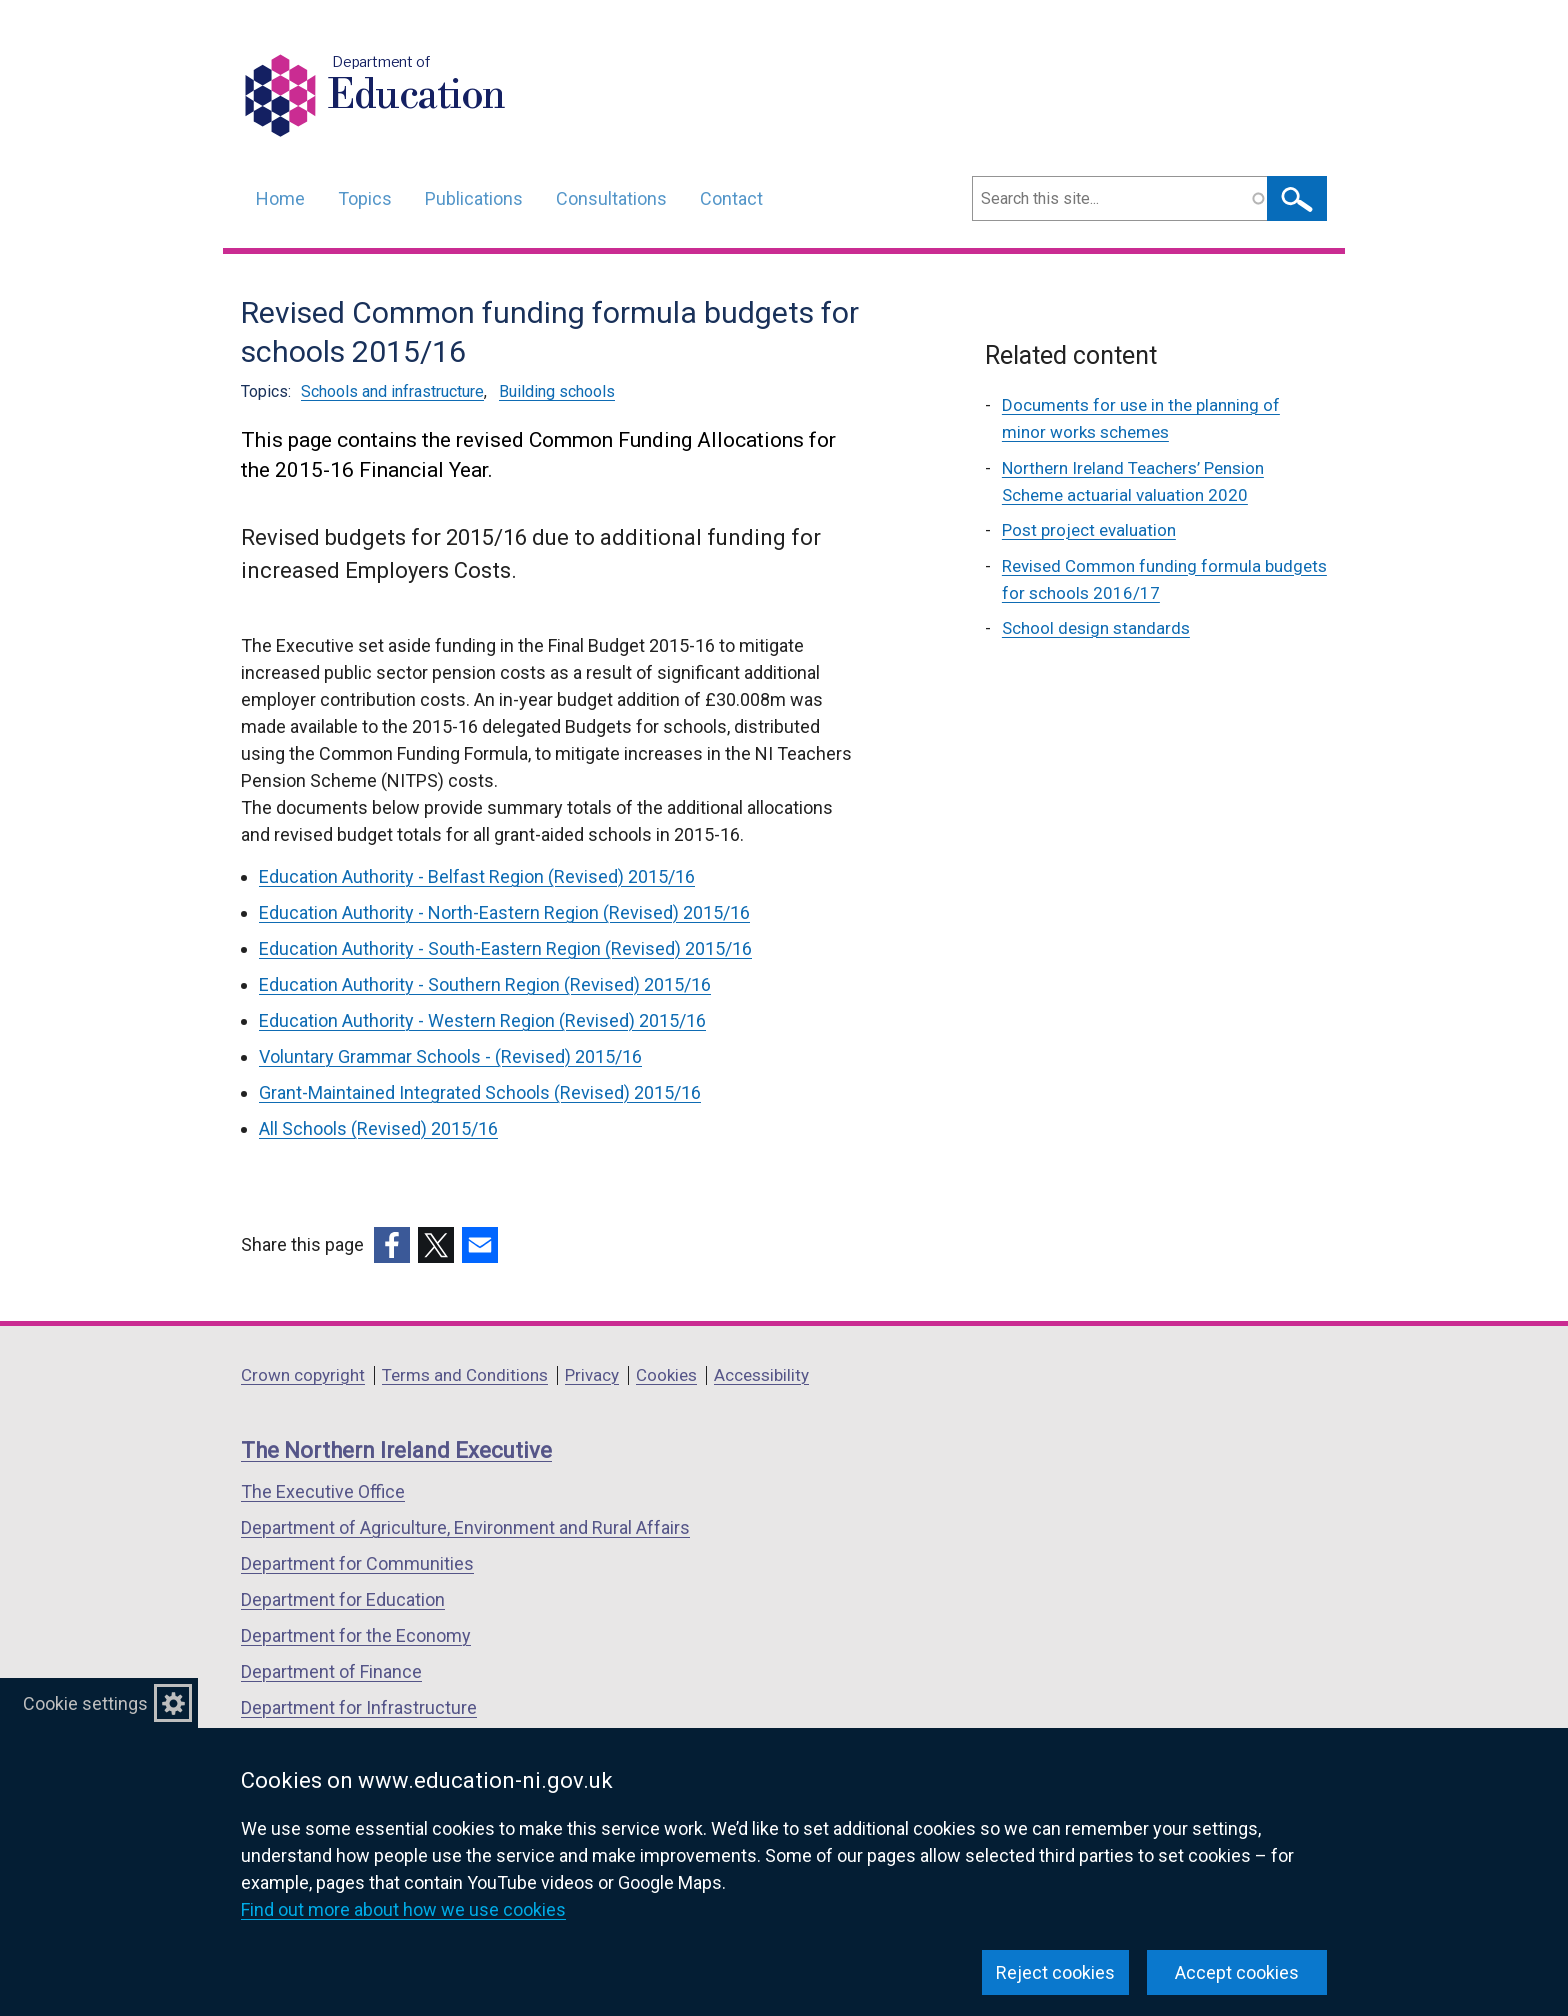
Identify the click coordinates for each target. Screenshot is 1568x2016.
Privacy (592, 1375)
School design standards (1096, 628)
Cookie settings (85, 1703)
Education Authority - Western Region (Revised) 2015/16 (482, 1020)
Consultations (611, 198)
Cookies (666, 1375)
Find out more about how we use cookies (403, 1909)
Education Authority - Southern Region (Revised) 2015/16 (485, 984)
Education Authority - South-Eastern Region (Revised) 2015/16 (505, 948)
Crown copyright (303, 1375)
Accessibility (761, 1375)
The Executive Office (323, 1491)
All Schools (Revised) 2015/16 (378, 1128)
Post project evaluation (1089, 530)
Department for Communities (357, 1563)
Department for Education (343, 1599)
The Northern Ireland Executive (396, 1450)
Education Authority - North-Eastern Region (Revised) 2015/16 (504, 912)
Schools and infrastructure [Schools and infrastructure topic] (392, 391)
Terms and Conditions (465, 1375)
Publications (474, 198)
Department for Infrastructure (359, 1707)
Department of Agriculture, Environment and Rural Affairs (465, 1527)
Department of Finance (331, 1671)
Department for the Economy (356, 1635)
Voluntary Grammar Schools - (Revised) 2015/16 (450, 1056)
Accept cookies (1237, 1972)
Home (280, 198)
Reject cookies (1055, 1972)
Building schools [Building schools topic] (557, 391)
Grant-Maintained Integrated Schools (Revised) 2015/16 (480, 1092)
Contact (731, 198)
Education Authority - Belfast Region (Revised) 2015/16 (477, 876)
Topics (365, 198)
